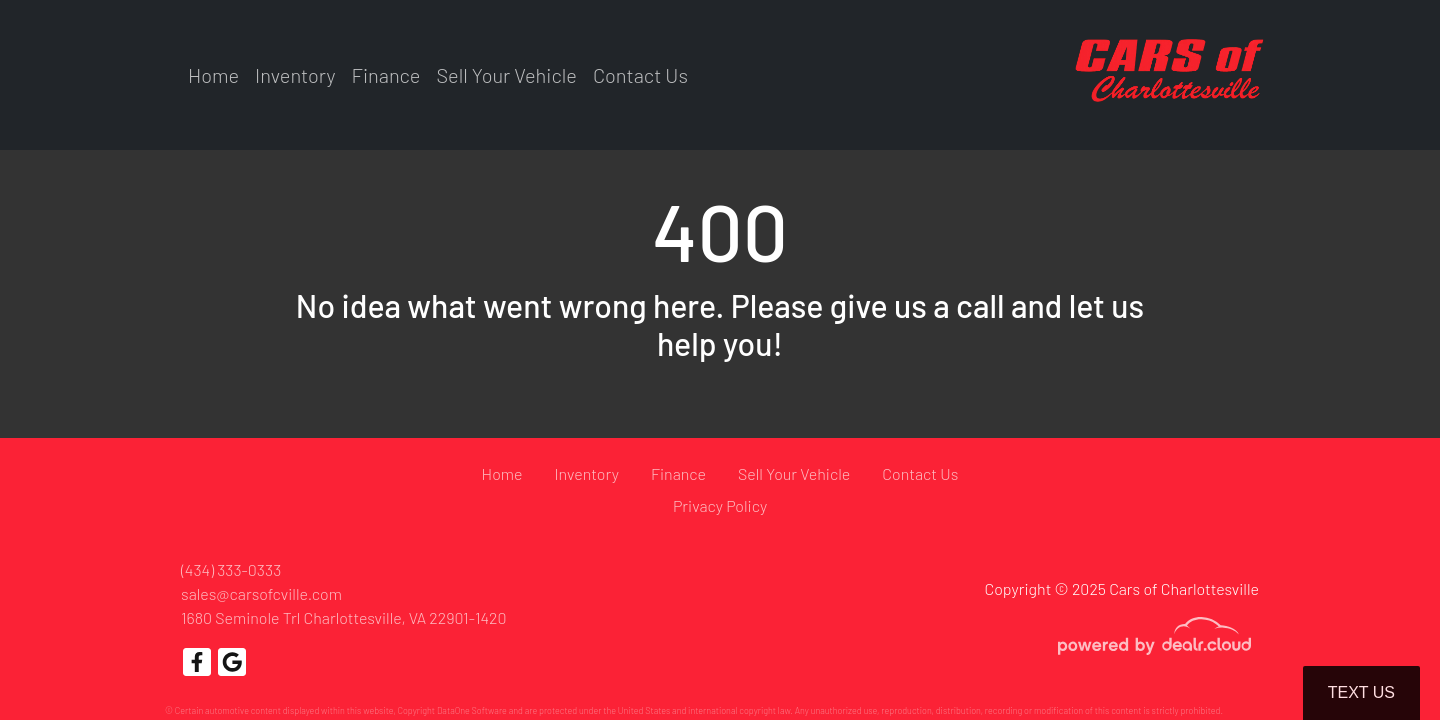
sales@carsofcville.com (261, 593)
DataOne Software (472, 710)
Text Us (1361, 692)
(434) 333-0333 (231, 569)
